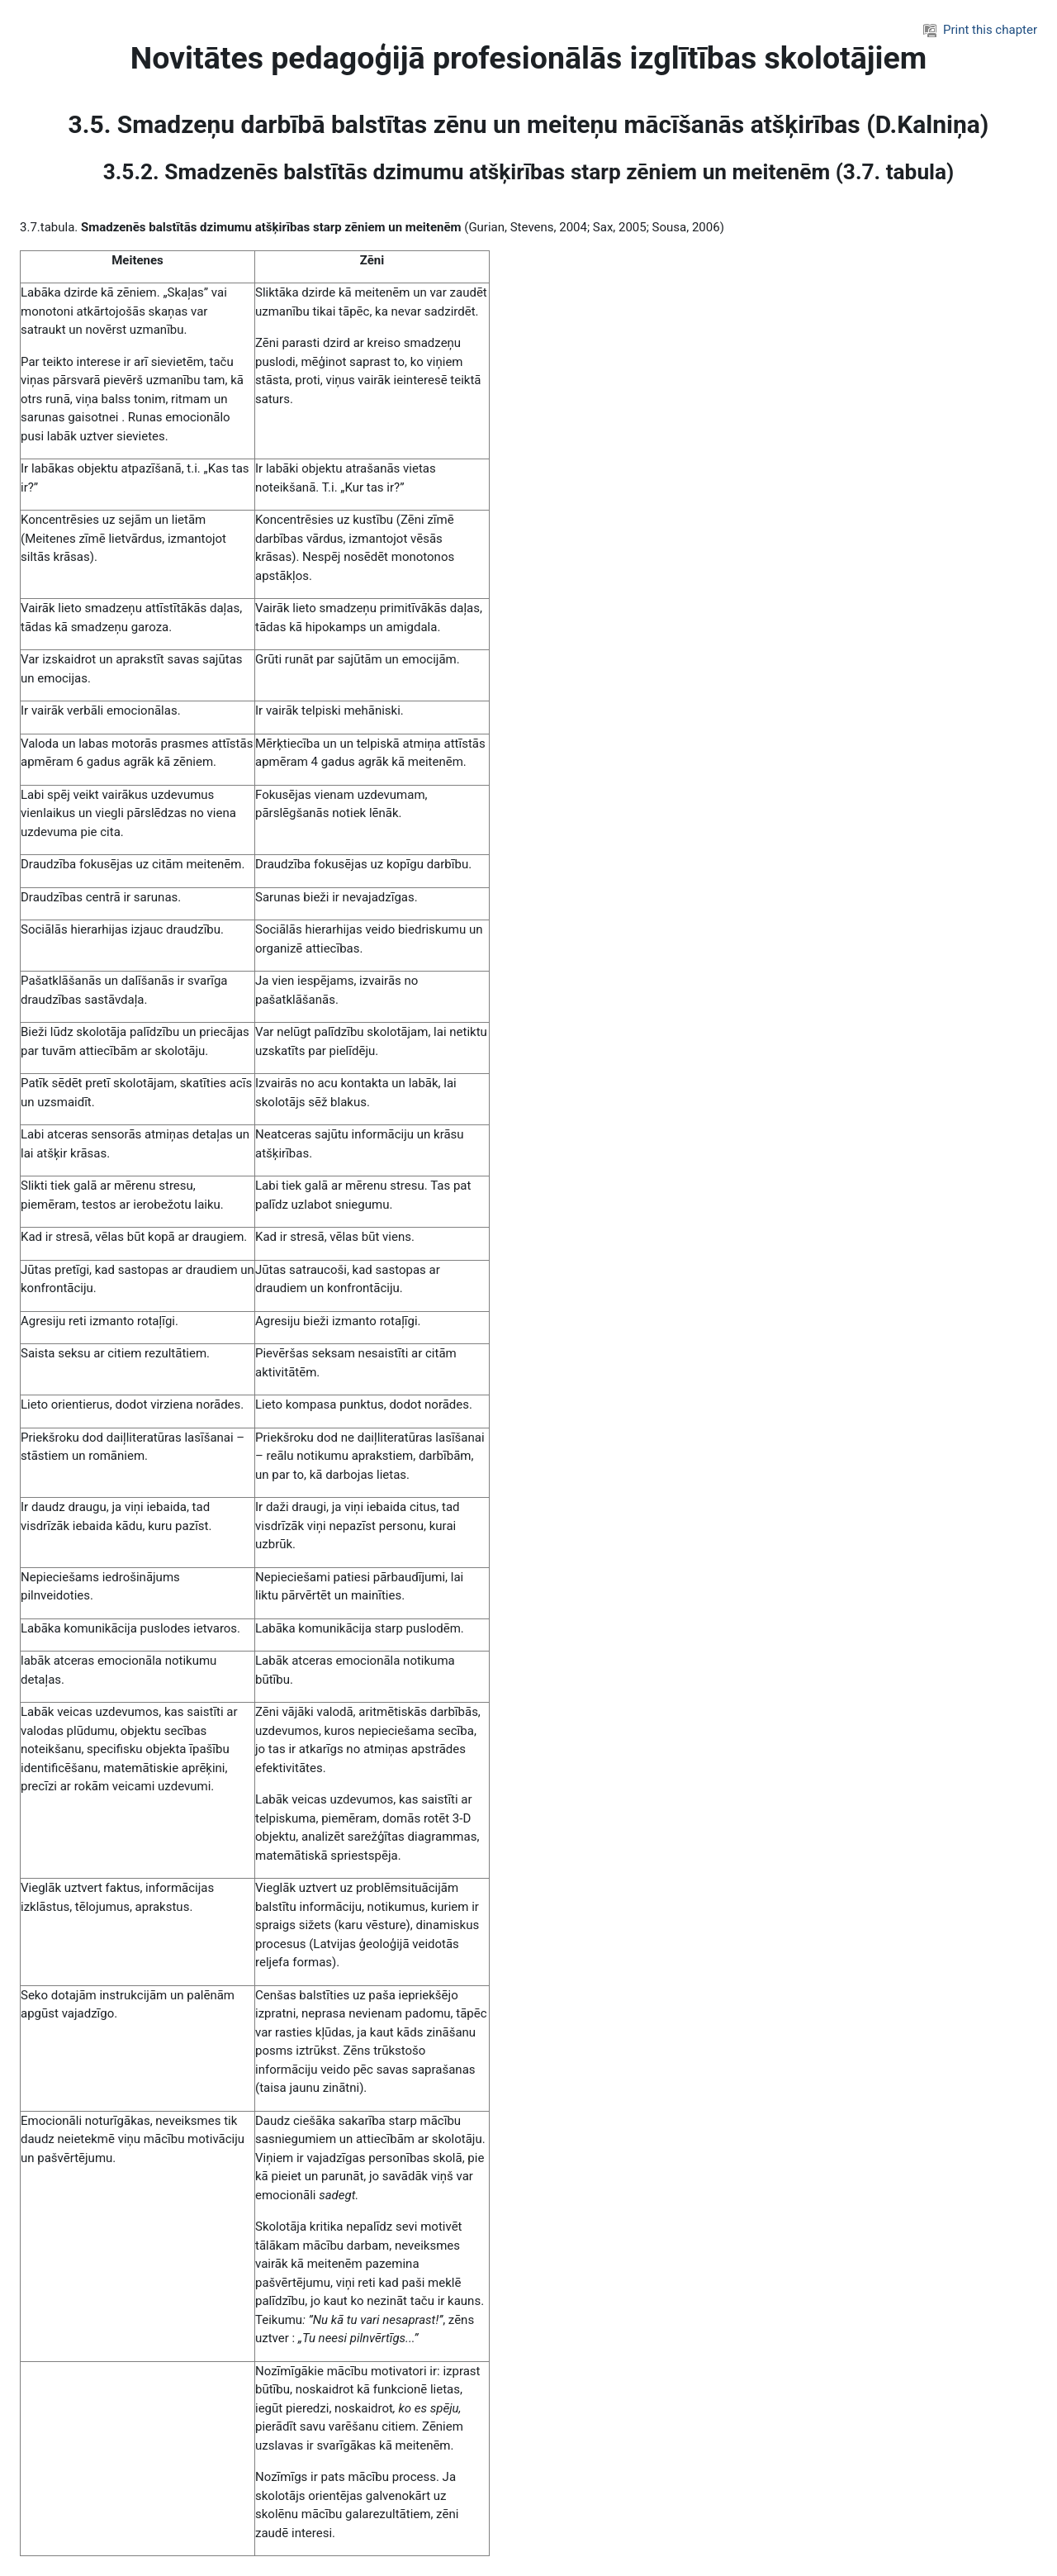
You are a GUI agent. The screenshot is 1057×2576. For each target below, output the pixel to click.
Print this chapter (980, 29)
